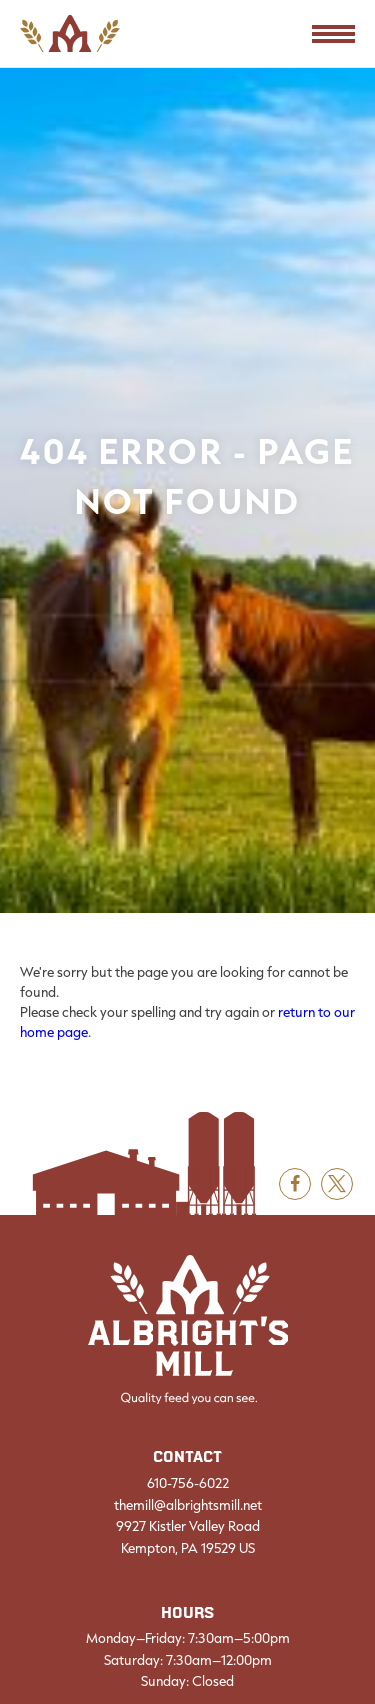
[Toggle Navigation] (333, 34)
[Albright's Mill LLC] (188, 1330)
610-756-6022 (188, 1483)
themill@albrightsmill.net (188, 1505)
